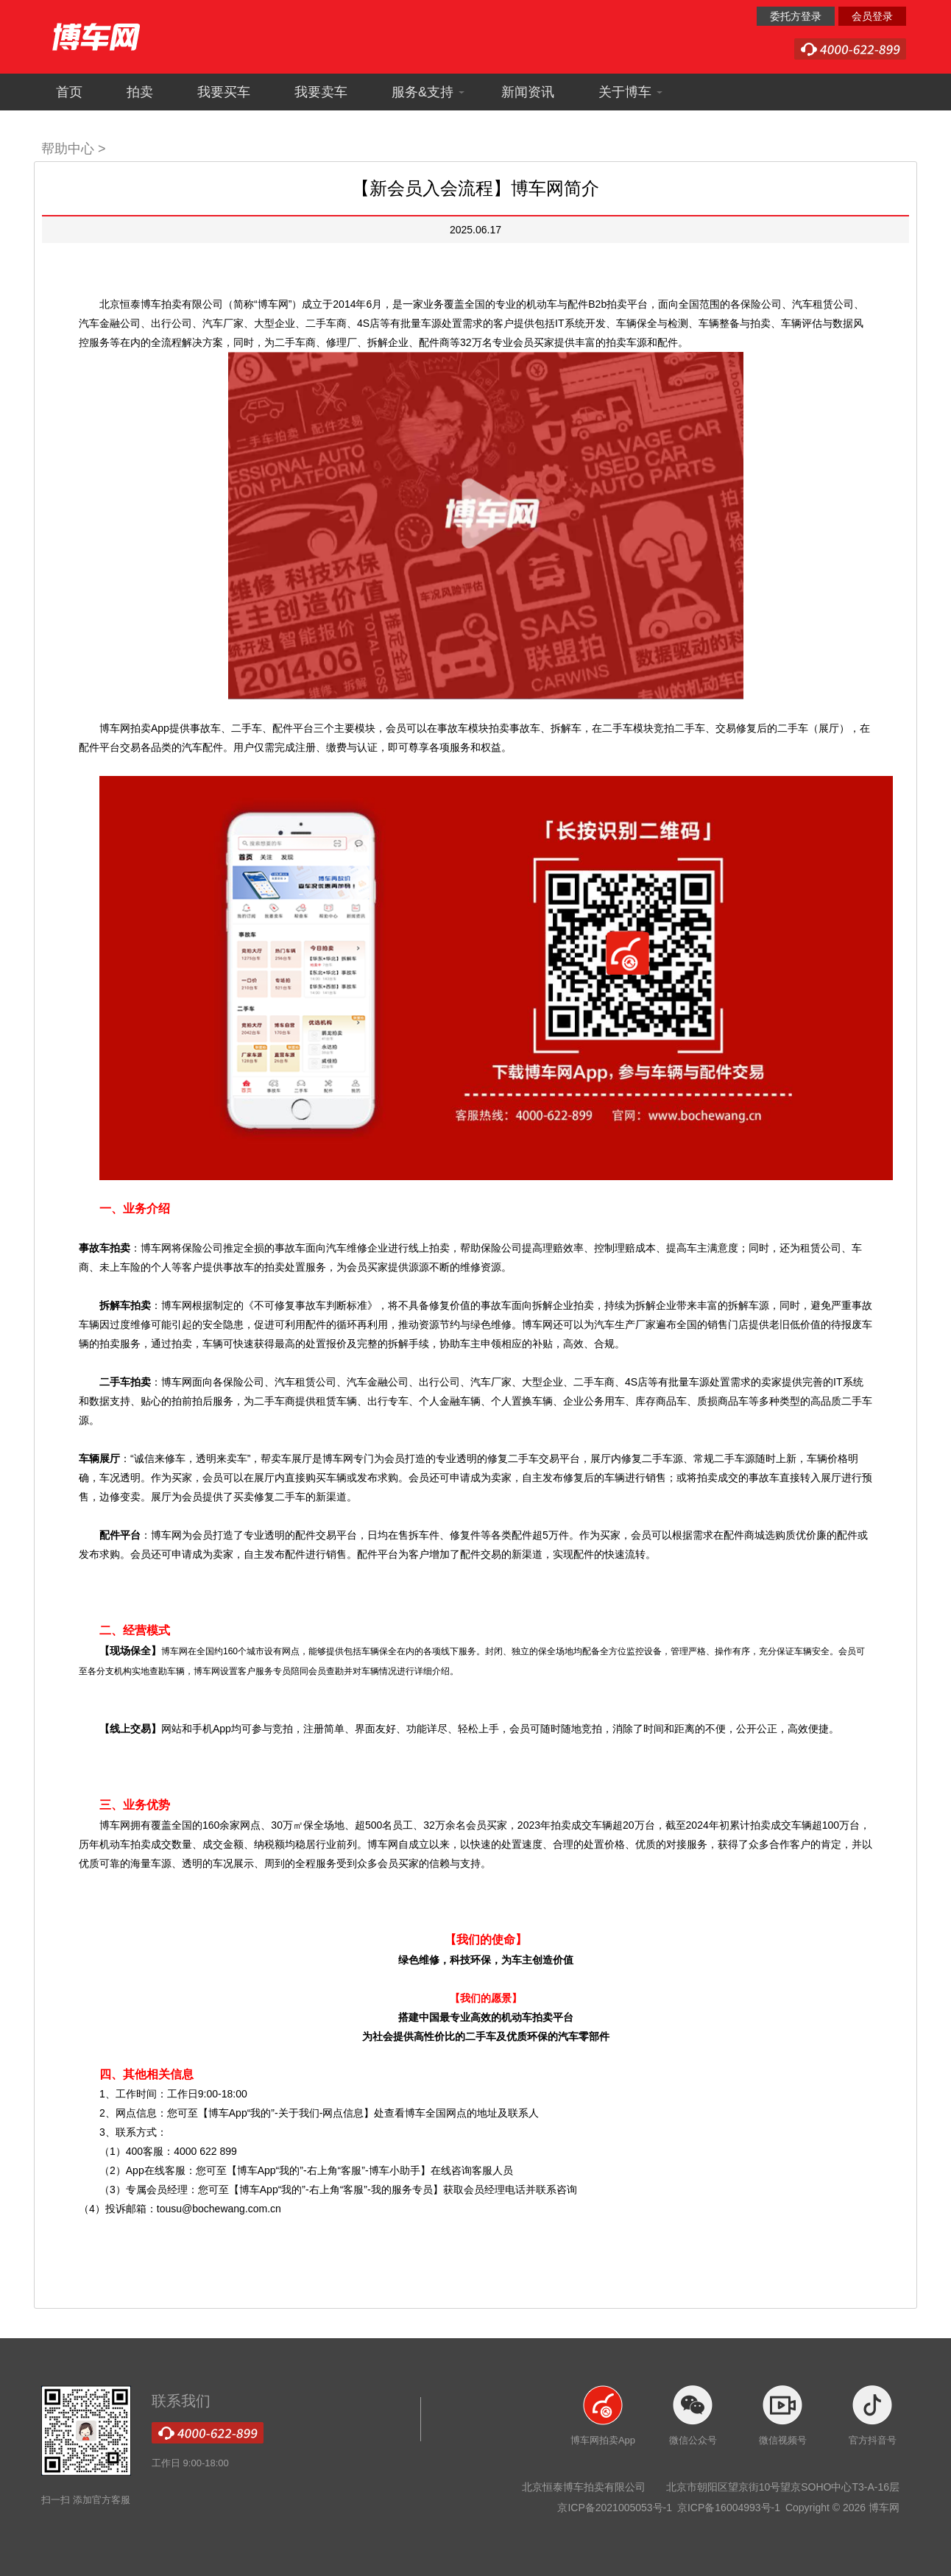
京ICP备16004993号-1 (730, 2507)
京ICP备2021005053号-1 (616, 2507)
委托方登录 (795, 16)
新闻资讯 (527, 92)
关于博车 (630, 92)
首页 (69, 92)
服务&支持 (428, 92)
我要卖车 (320, 92)
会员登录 (872, 16)
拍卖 (140, 92)
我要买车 (223, 92)
